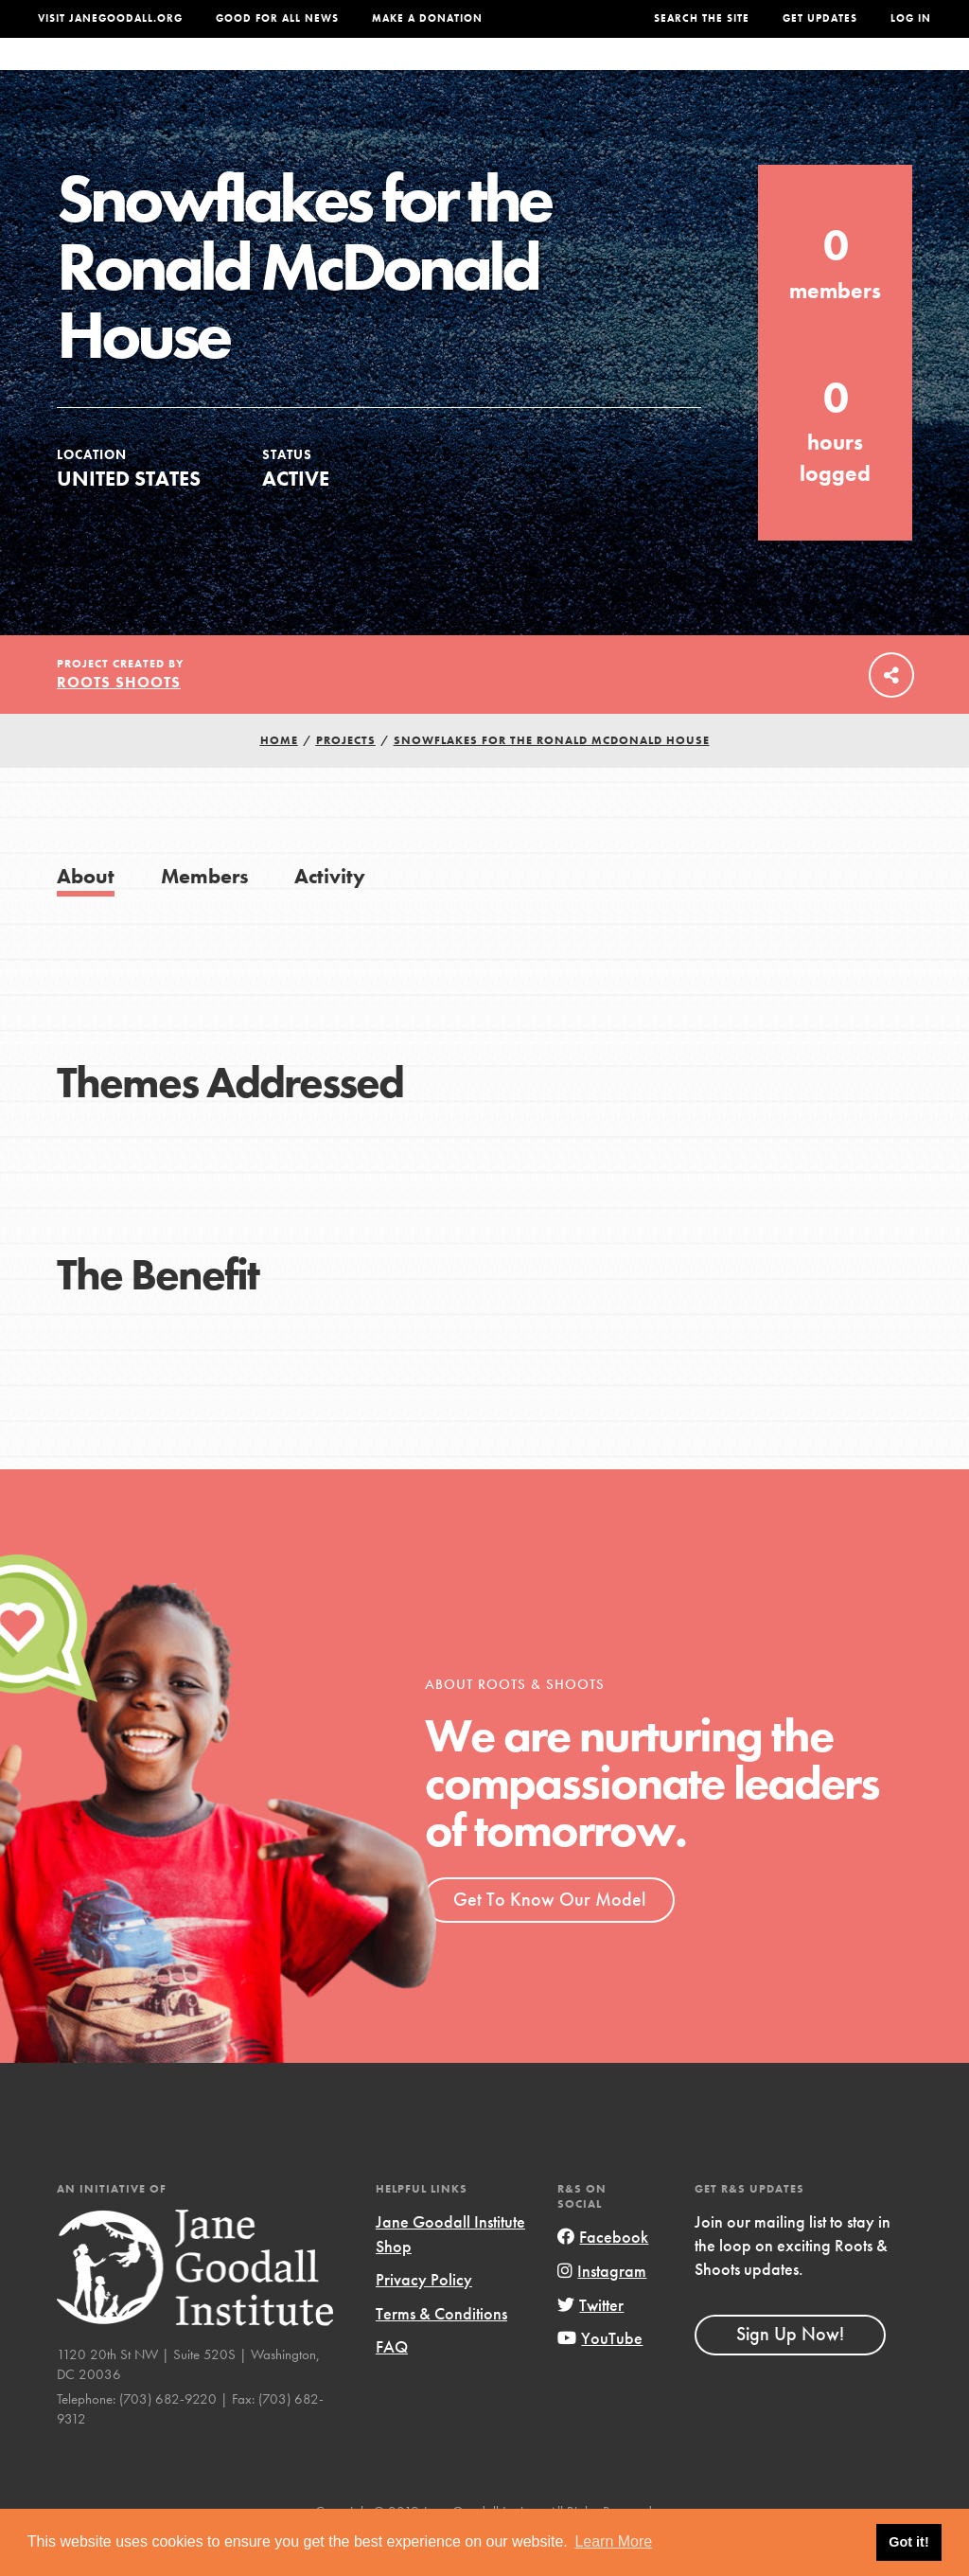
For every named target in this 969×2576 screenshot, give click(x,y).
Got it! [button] (908, 2541)
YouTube (600, 2376)
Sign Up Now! (790, 2371)
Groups (770, 72)
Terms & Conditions (441, 2351)
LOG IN (910, 18)
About (275, 72)
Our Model (595, 72)
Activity (329, 914)
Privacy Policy (424, 2317)
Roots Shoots (119, 720)
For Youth (357, 72)
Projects (689, 72)
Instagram (601, 2308)
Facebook (602, 2274)
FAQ (392, 2384)
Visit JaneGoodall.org (110, 18)
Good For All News (277, 18)
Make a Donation (427, 18)
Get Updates (820, 18)
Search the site (701, 18)
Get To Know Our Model (549, 1937)
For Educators (475, 72)
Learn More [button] (613, 2541)
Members (205, 914)
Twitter (590, 2343)
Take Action (873, 73)
